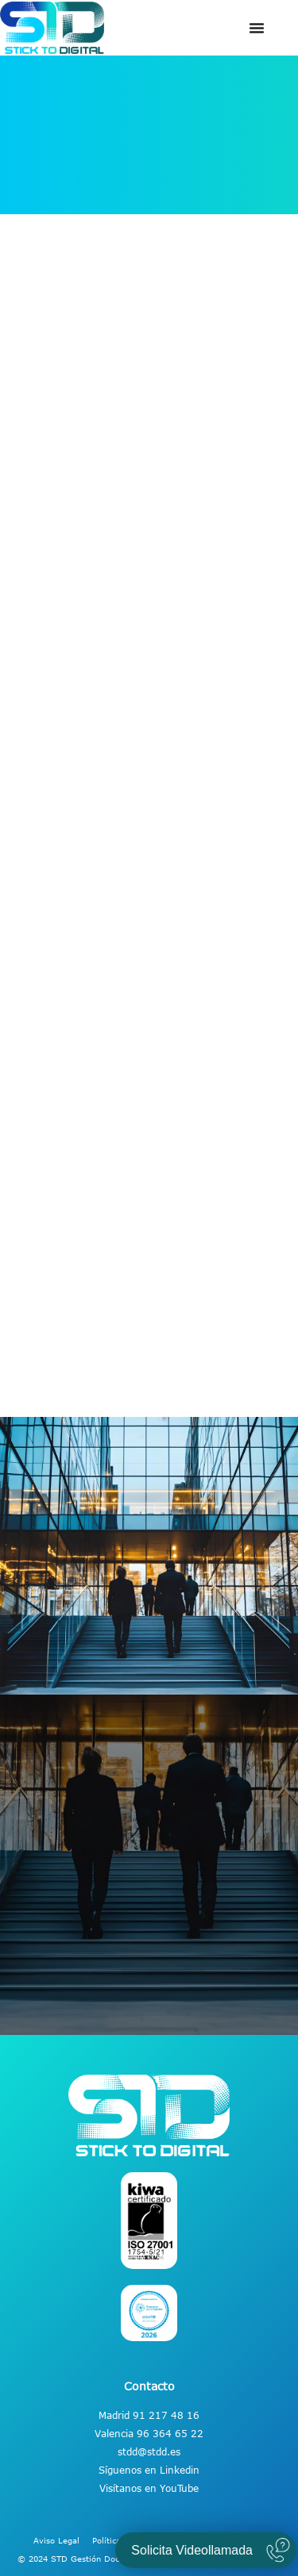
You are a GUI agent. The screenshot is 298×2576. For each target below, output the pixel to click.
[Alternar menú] (257, 28)
